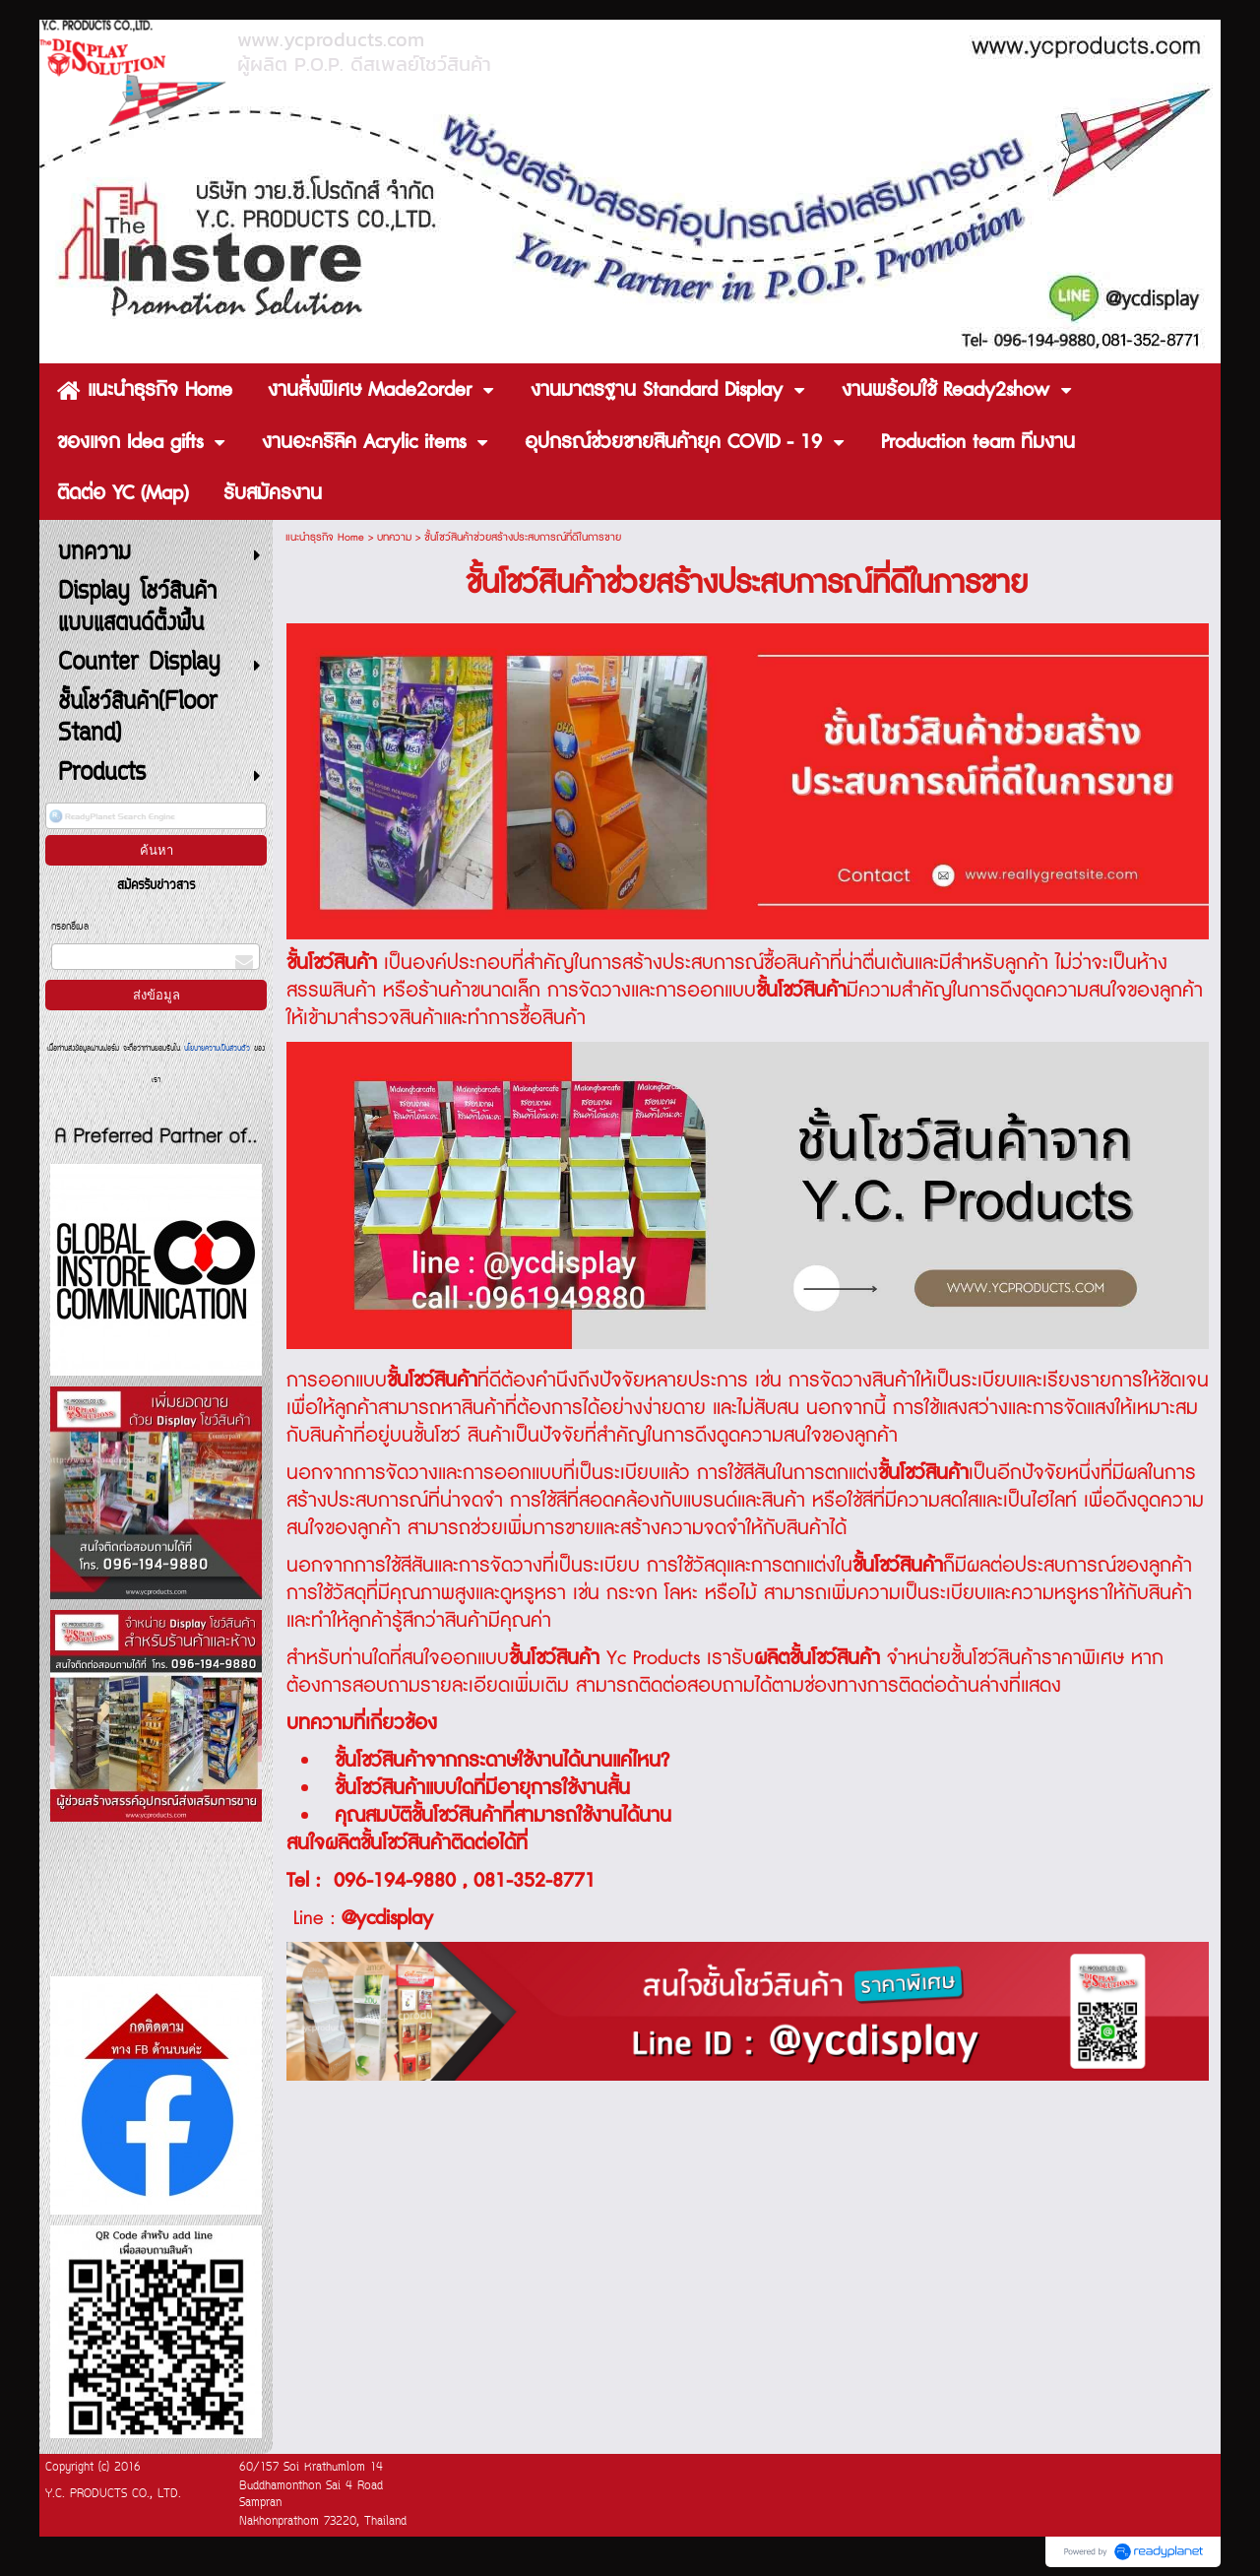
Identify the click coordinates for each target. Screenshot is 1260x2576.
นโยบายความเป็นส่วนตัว (217, 1049)
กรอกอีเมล (70, 927)
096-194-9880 (395, 1881)
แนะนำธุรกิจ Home (324, 537)
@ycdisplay (387, 1918)
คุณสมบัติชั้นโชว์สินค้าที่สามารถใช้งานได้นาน (503, 1816)
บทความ (394, 537)
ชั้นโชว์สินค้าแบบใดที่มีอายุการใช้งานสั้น (482, 1788)
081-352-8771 (534, 1881)
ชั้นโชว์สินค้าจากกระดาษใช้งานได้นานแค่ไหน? (502, 1760)
